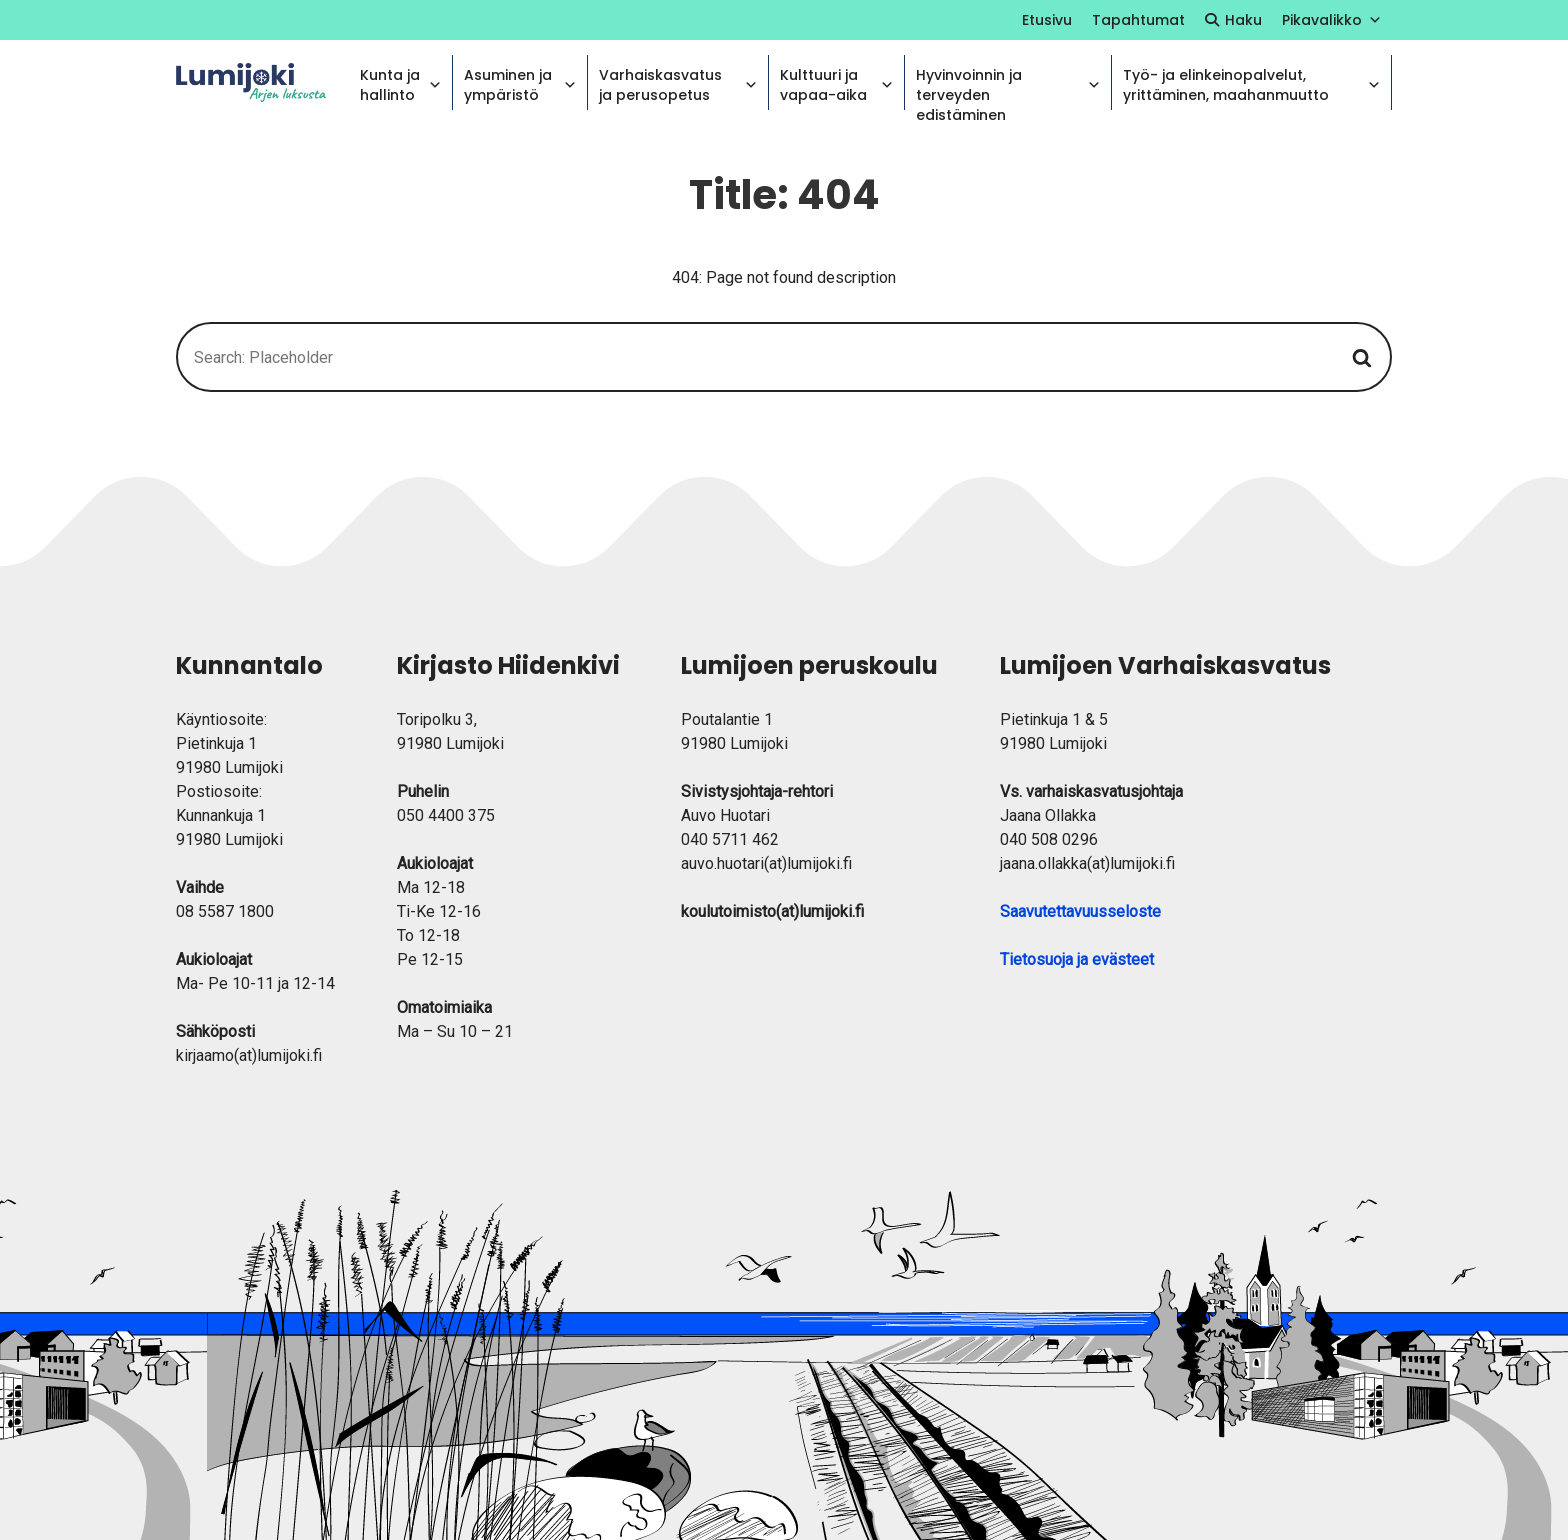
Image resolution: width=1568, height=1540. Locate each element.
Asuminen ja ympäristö (520, 85)
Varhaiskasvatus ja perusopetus (678, 85)
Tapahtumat (1138, 20)
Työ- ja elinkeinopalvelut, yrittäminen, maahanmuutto (1252, 85)
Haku (1243, 20)
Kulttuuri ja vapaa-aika (837, 85)
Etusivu (1047, 20)
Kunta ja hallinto (401, 85)
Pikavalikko (1332, 20)
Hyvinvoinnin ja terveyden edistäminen (1008, 87)
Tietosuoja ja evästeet (1077, 959)
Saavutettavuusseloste (1080, 911)
